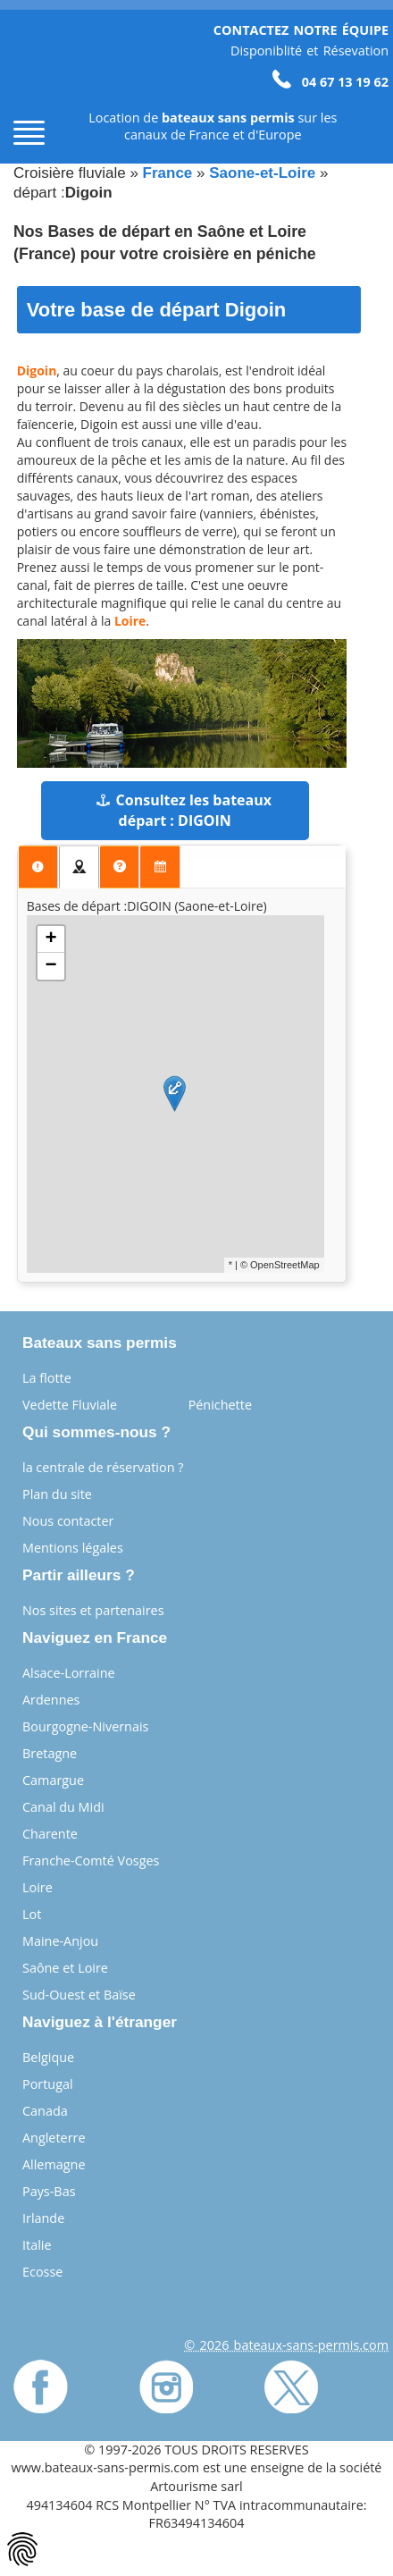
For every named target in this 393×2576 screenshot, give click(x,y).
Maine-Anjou (60, 1940)
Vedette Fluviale (69, 1404)
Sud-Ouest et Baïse (79, 1994)
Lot (31, 1914)
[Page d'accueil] (44, 81)
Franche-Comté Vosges (90, 1860)
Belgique (48, 2057)
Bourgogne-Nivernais (85, 1726)
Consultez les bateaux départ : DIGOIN (184, 810)
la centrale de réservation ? (102, 1467)
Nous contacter (67, 1520)
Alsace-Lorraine (68, 1672)
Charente (50, 1833)
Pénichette (220, 1404)
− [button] (51, 966)
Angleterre (54, 2137)
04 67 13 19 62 (330, 81)
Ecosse (42, 2271)
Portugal (47, 2083)
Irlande (43, 2218)
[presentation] (38, 867)
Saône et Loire (65, 1967)
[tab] (38, 867)
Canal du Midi (63, 1806)
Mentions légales (72, 1547)
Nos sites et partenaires (93, 1610)
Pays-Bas (49, 2191)
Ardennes (50, 1699)
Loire (37, 1887)
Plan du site (57, 1494)
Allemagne (54, 2164)
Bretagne (49, 1753)
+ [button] (51, 939)
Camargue (53, 1780)
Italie (37, 2244)
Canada (45, 2110)
